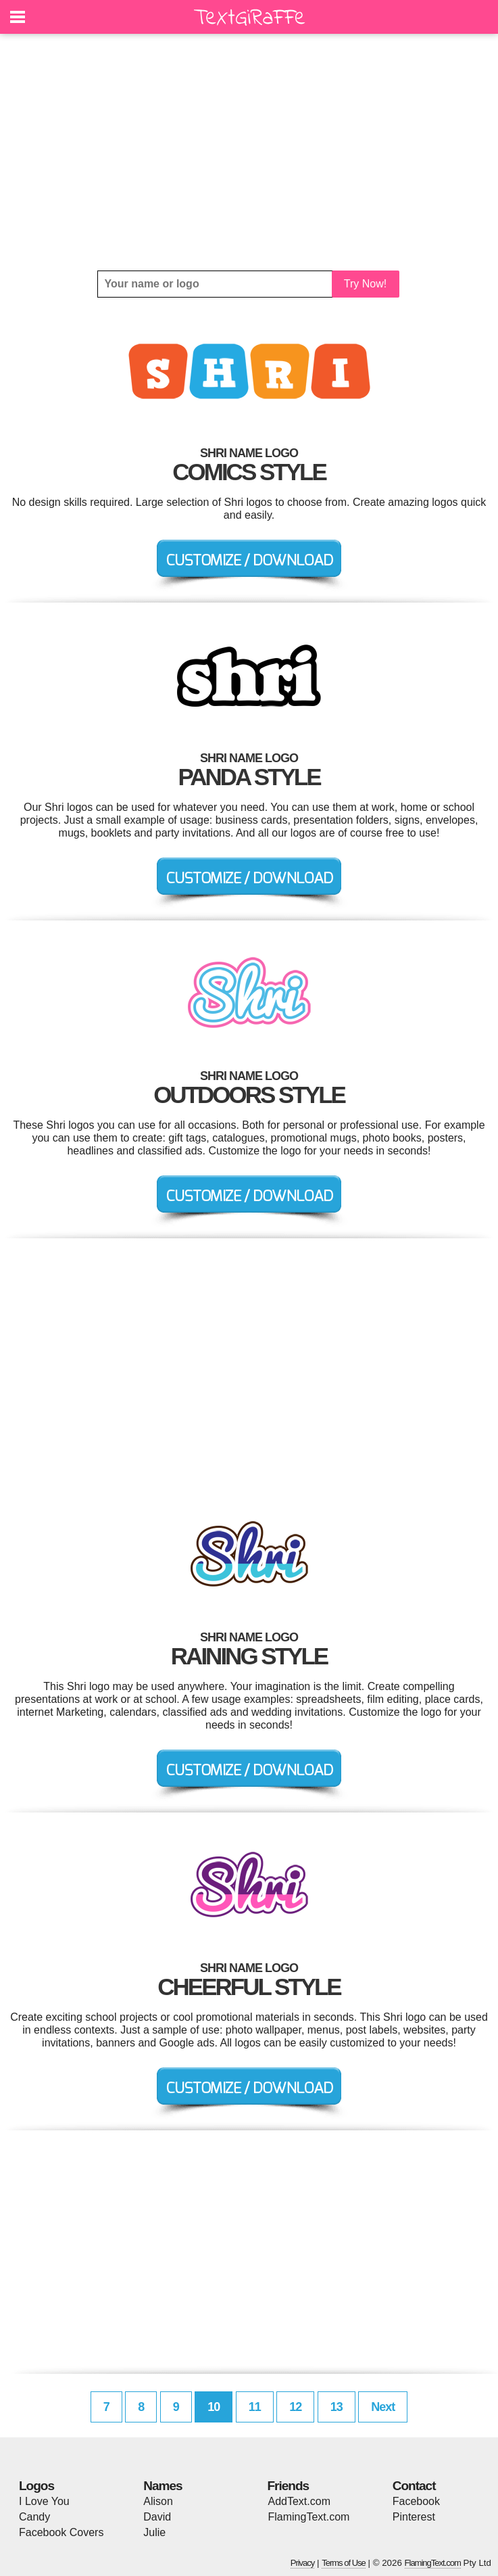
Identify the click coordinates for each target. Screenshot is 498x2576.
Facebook (416, 2501)
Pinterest (414, 2517)
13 (336, 2407)
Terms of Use (344, 2563)
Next (383, 2407)
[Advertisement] (249, 152)
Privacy (303, 2563)
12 (295, 2407)
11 (255, 2407)
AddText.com (299, 2501)
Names (162, 2486)
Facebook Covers (61, 2532)
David (157, 2517)
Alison (158, 2501)
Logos (36, 2486)
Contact (414, 2486)
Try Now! (365, 283)
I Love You (44, 2501)
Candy (34, 2517)
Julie (154, 2532)
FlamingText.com (309, 2517)
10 (213, 2407)
